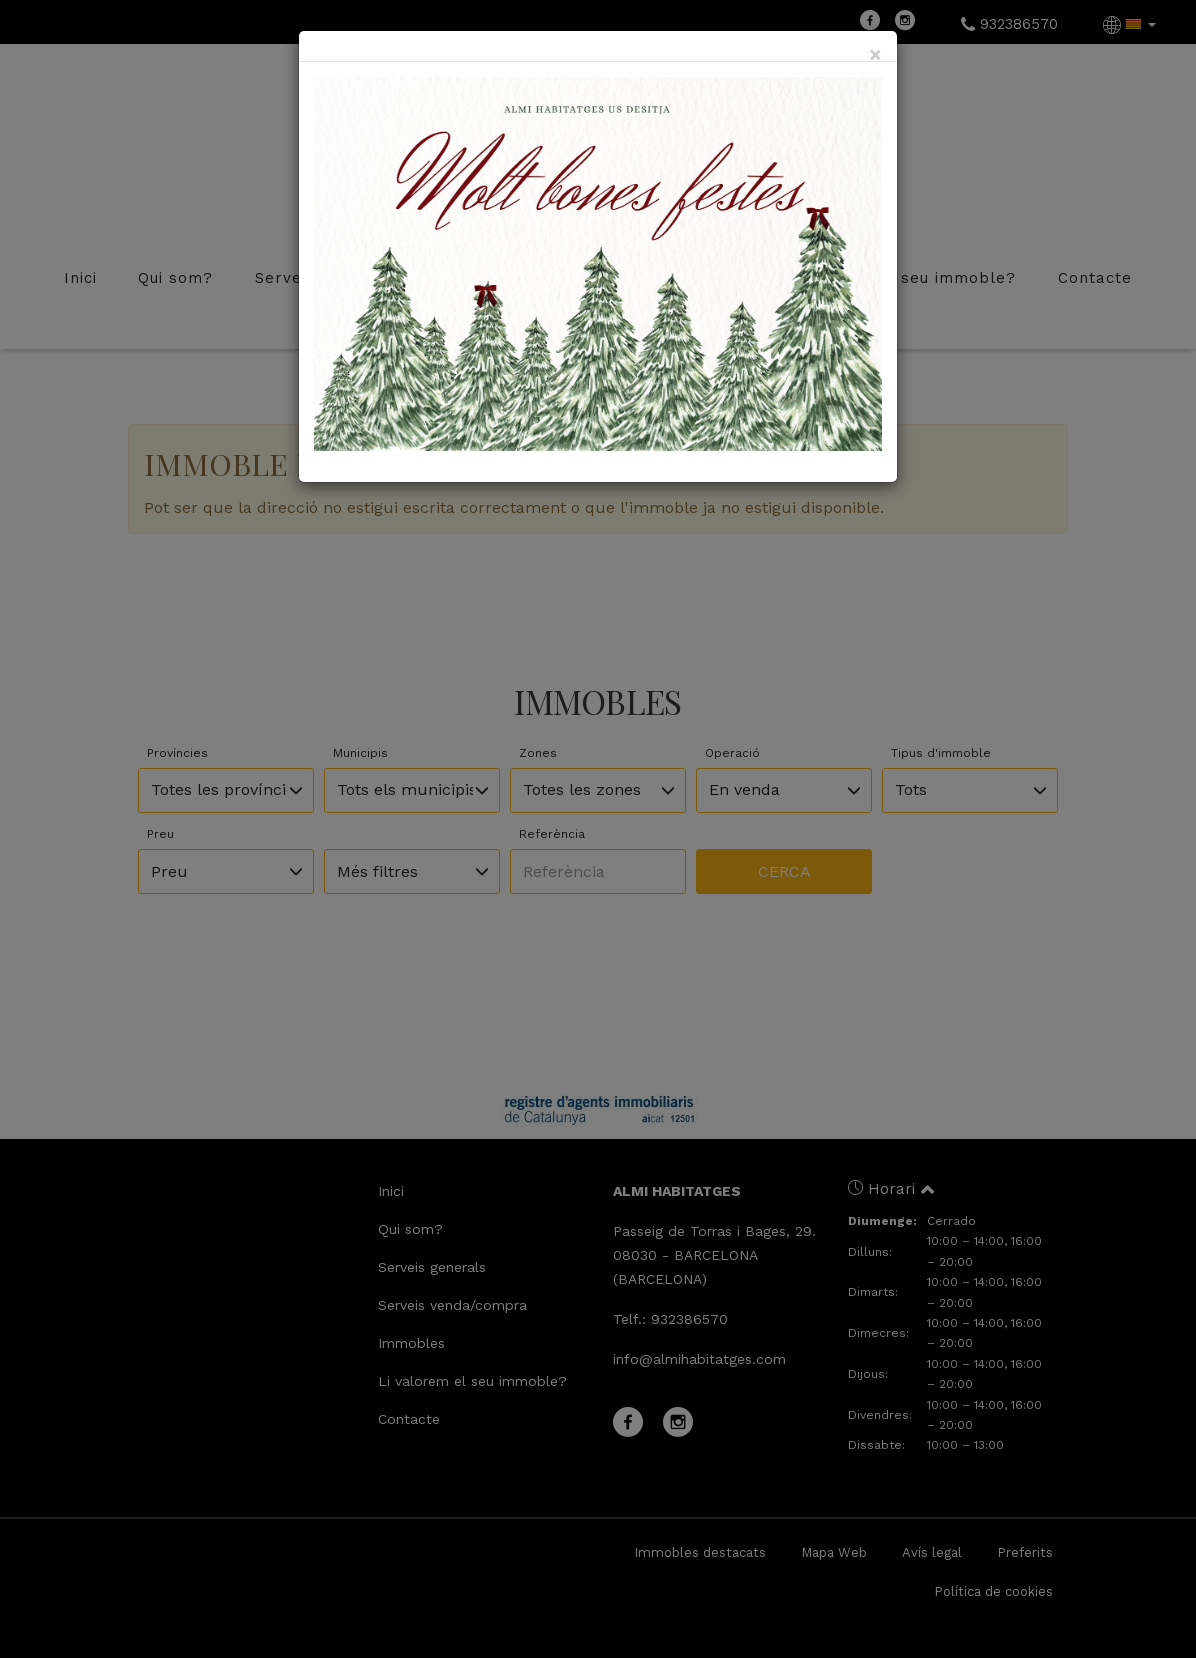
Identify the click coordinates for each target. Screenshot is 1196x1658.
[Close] (875, 54)
